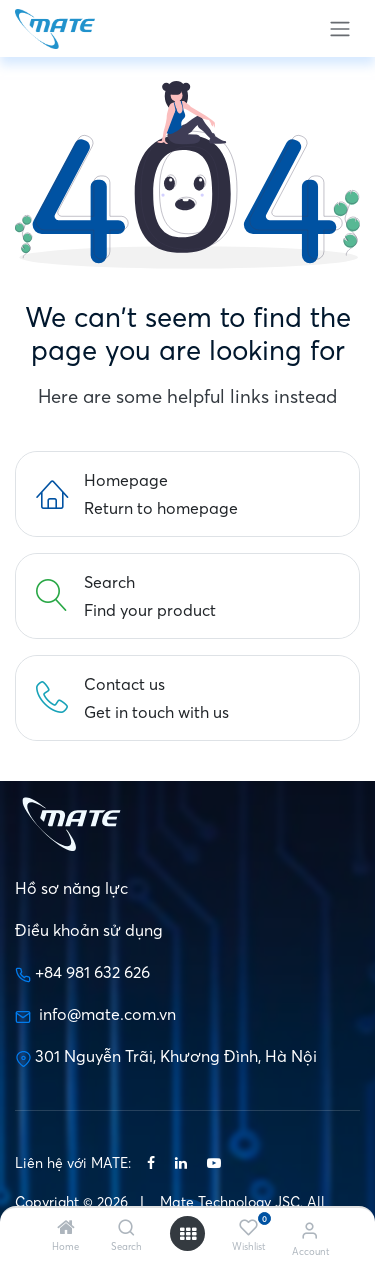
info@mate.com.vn (105, 1014)
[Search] (126, 1228)
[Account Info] (309, 1230)
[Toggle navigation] (340, 28)
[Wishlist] (248, 1228)
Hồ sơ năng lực (71, 888)
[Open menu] (188, 1234)
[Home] (66, 1228)
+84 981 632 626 (92, 972)
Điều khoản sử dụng (89, 930)
